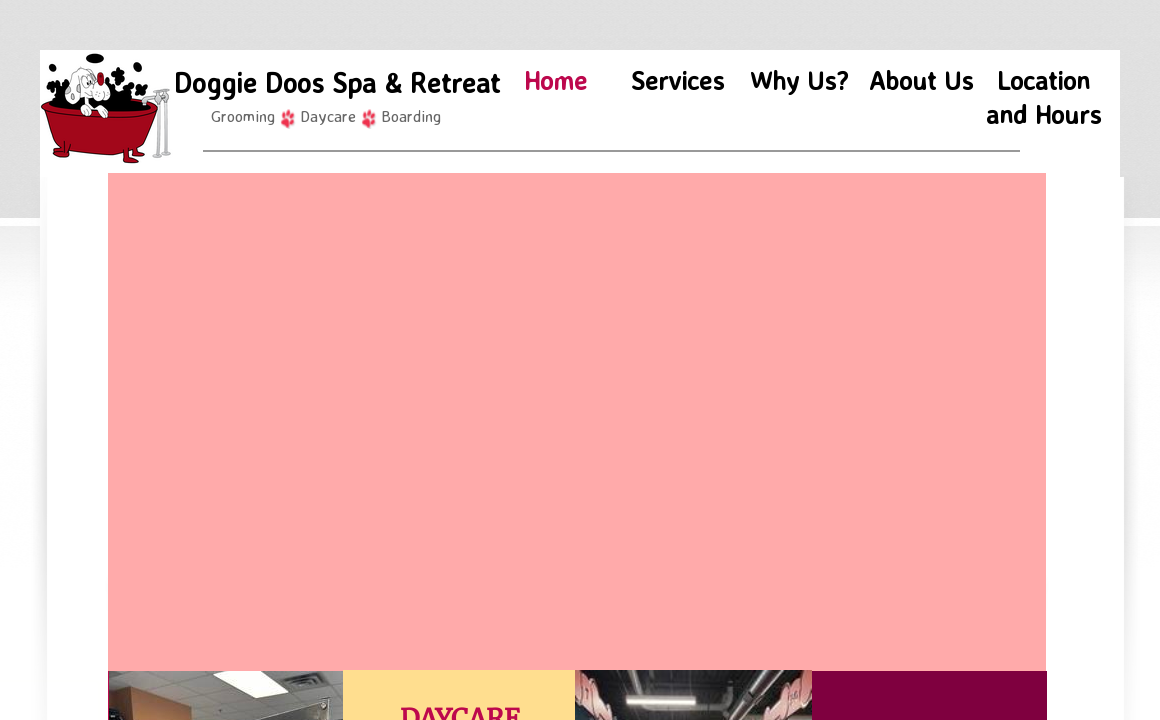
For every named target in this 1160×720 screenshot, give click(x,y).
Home (555, 80)
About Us (921, 80)
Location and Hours (1043, 97)
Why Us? (799, 80)
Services (677, 80)
